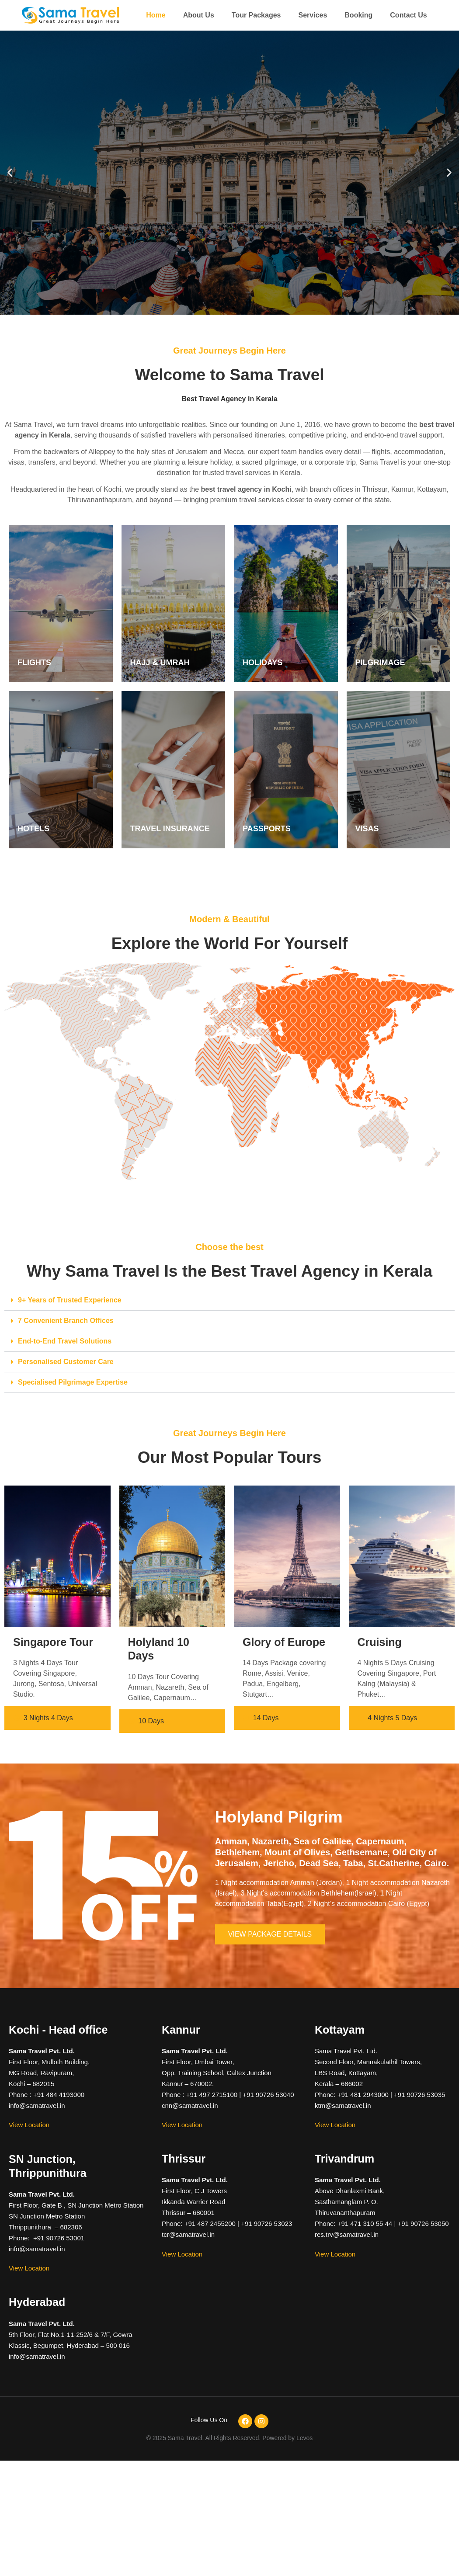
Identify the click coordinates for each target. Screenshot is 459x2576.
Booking (358, 15)
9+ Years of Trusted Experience (70, 1300)
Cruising (380, 1642)
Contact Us (408, 15)
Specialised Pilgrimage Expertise (73, 1382)
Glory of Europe (284, 1642)
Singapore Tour (53, 1642)
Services (312, 15)
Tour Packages (256, 15)
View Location (29, 2124)
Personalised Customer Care (66, 1361)
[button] (9, 172)
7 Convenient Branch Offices (66, 1320)
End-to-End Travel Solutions (64, 1341)
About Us (198, 15)
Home (155, 15)
